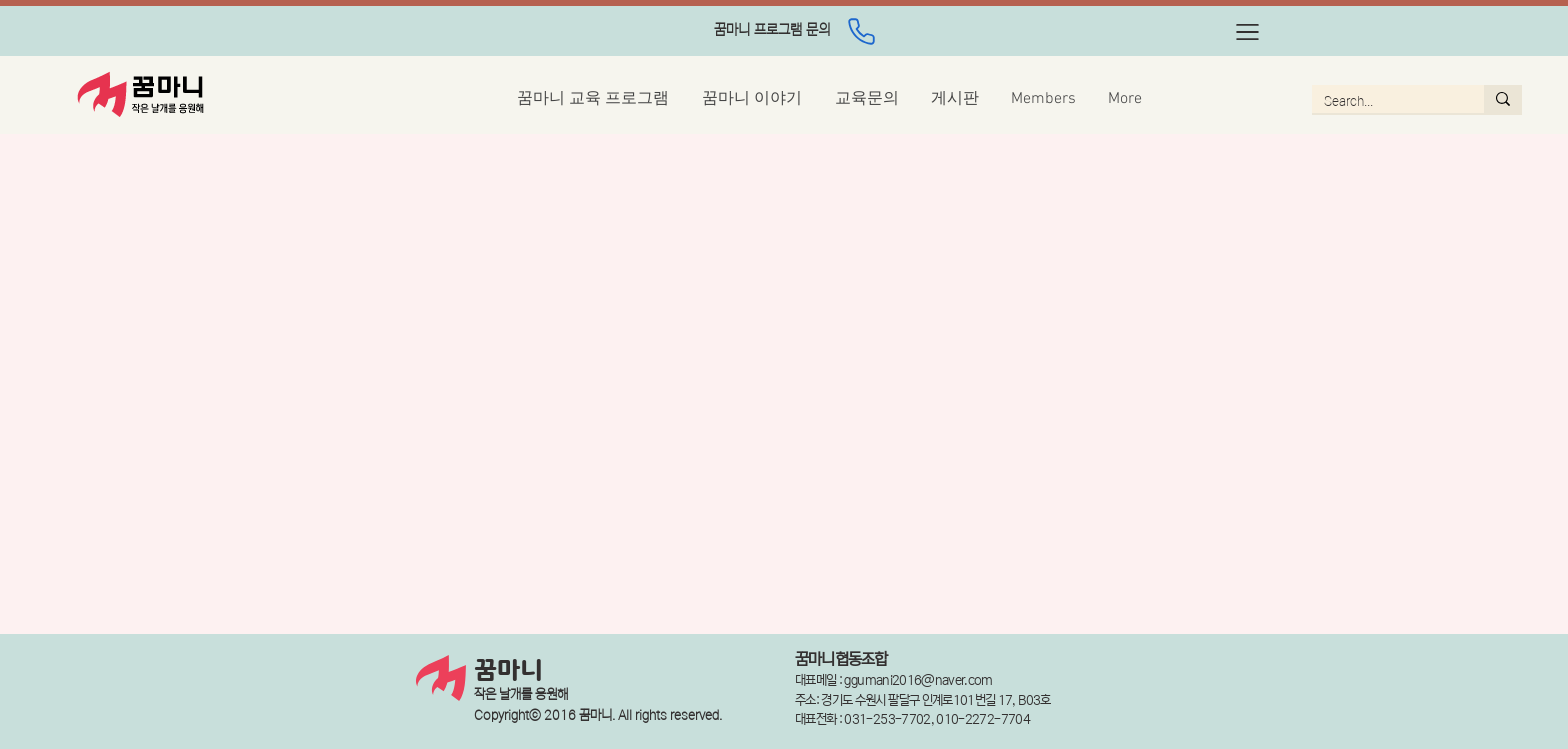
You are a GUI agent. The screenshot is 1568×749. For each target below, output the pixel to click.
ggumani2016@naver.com (918, 680)
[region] (772, 31)
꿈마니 (508, 671)
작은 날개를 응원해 (521, 694)
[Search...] (1383, 102)
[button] (1247, 32)
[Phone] (861, 31)
